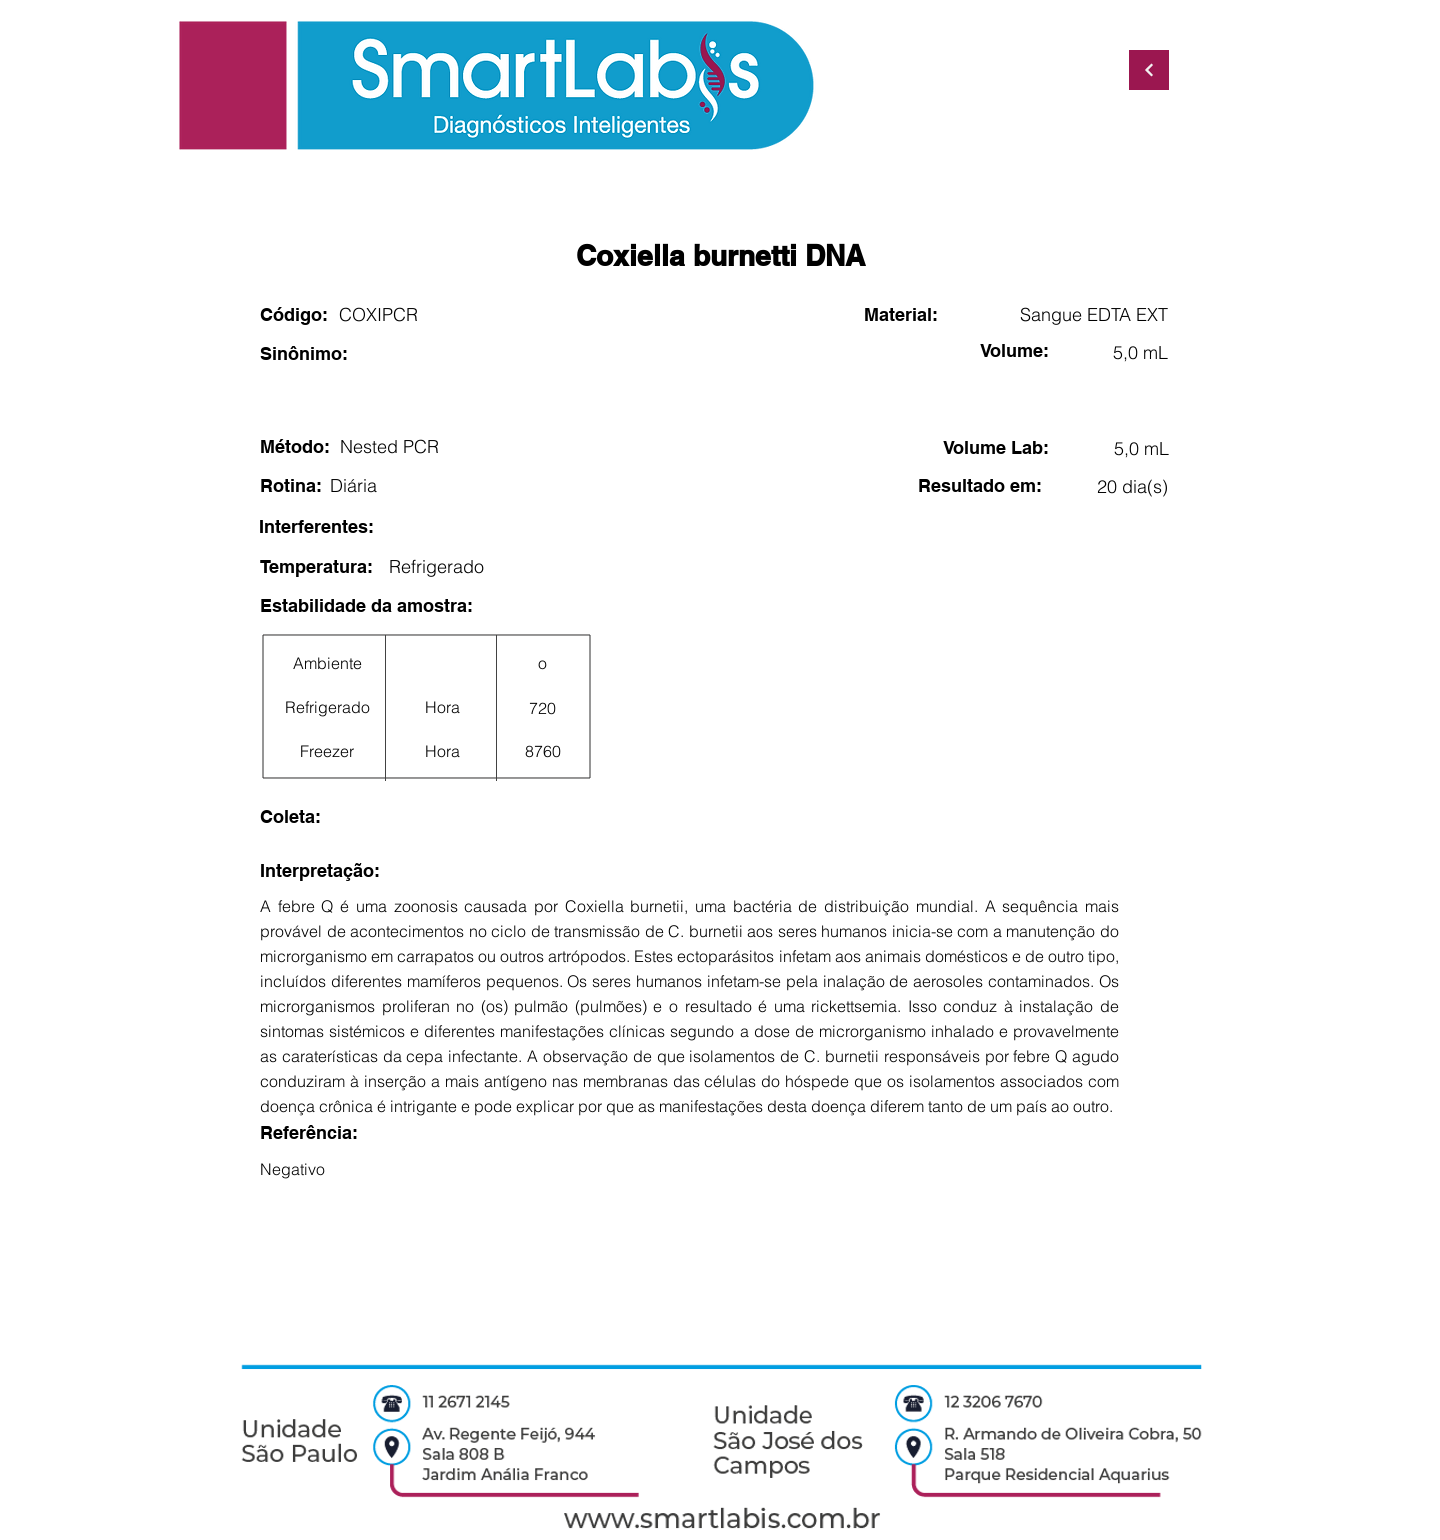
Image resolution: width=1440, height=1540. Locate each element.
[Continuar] (1149, 70)
